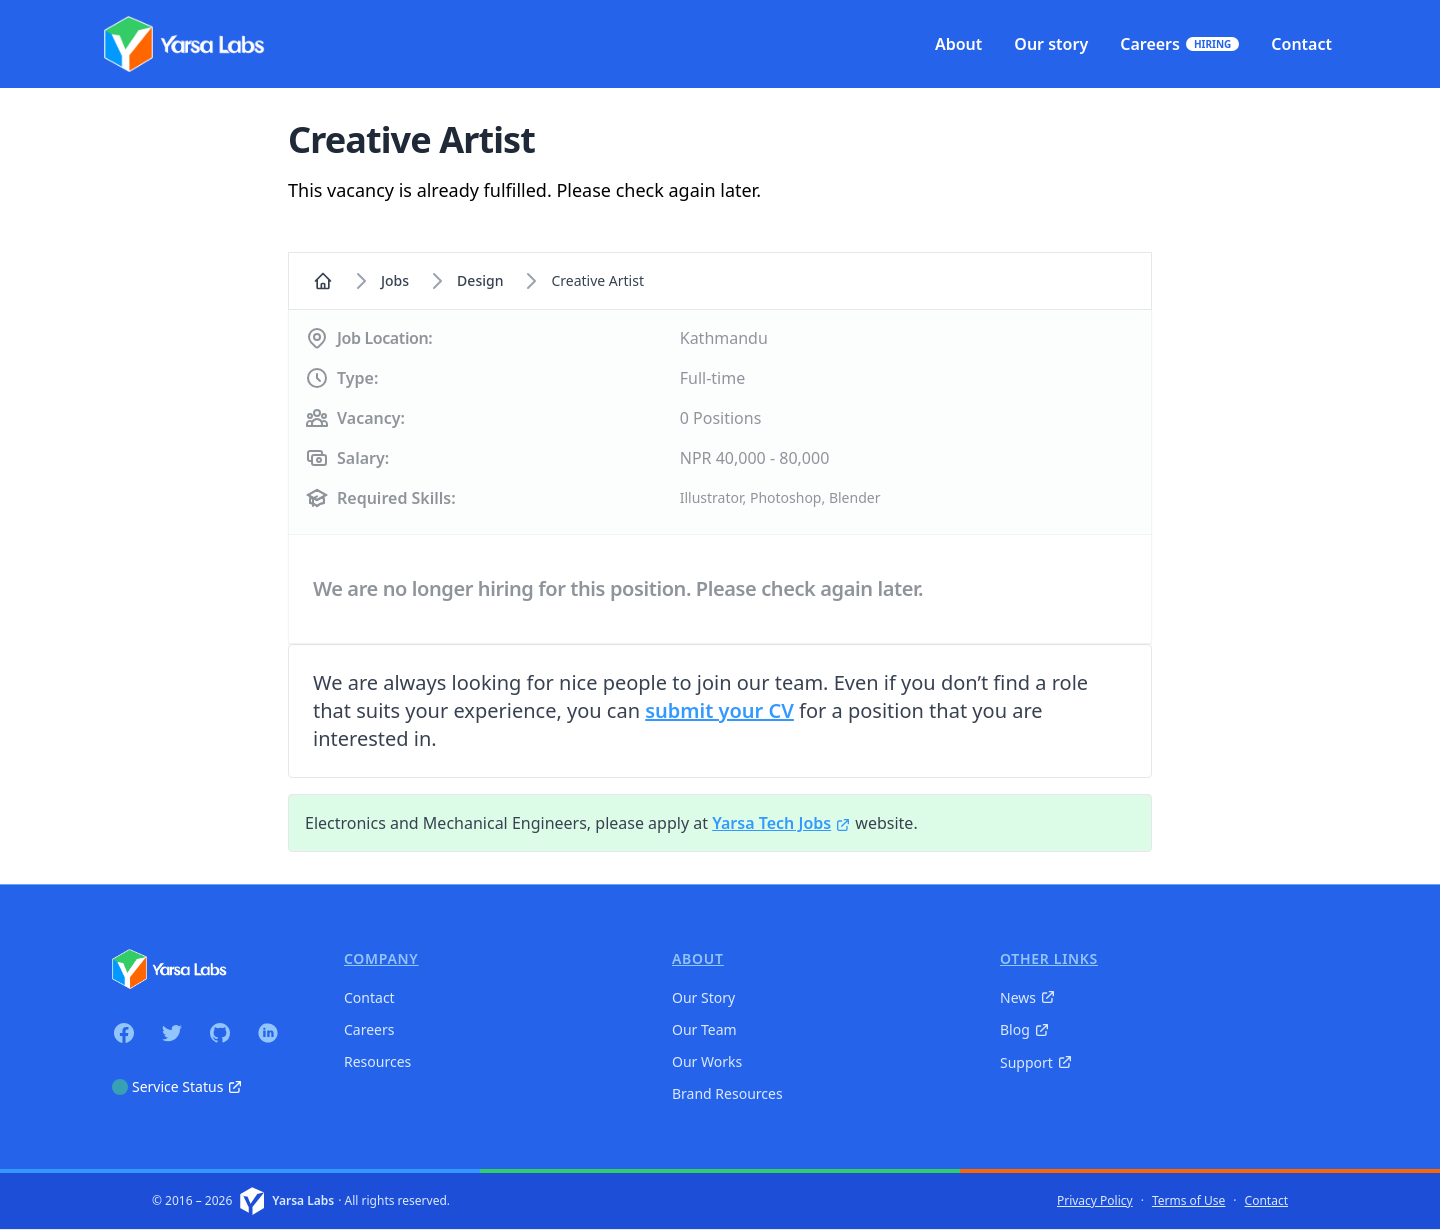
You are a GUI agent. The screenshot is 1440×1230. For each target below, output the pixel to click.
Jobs (395, 280)
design (480, 280)
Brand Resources (727, 1093)
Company (381, 958)
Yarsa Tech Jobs (781, 823)
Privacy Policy (1095, 1201)
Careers (369, 1029)
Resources (377, 1061)
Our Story (703, 997)
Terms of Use (1188, 1201)
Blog (1025, 1029)
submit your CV (719, 710)
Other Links (1049, 958)
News (1028, 997)
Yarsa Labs (303, 1201)
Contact (369, 997)
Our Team (704, 1029)
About (698, 958)
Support (1036, 1062)
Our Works (707, 1061)
